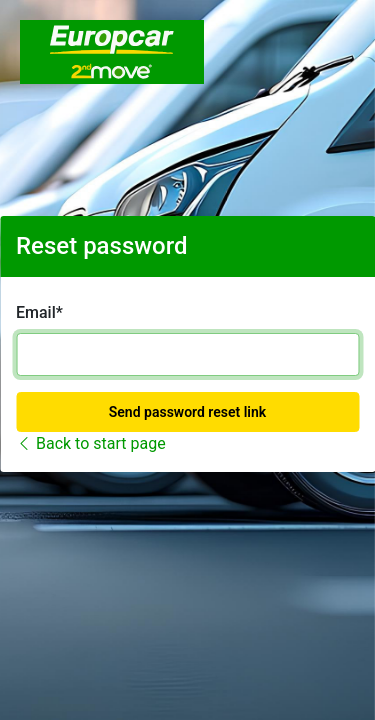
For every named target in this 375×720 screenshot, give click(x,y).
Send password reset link (187, 412)
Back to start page (91, 443)
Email (36, 312)
